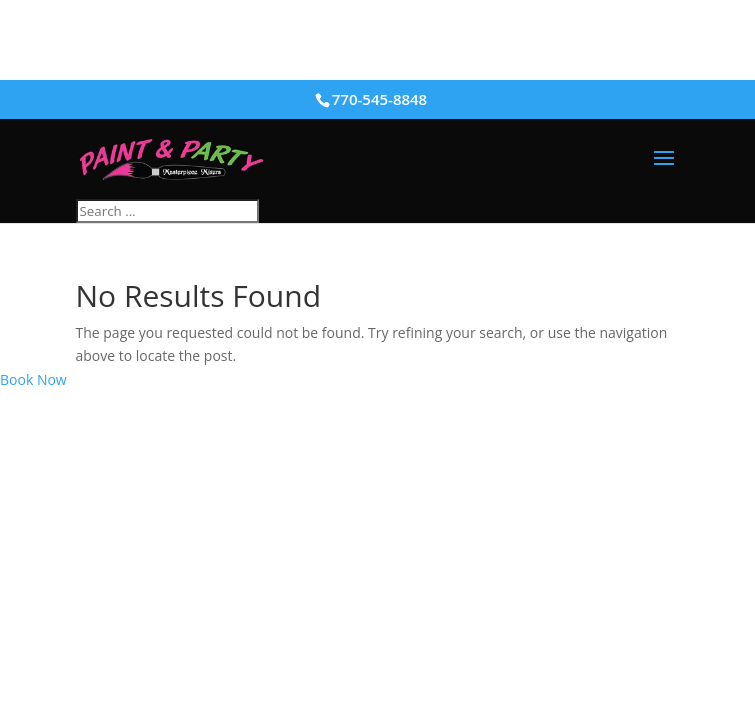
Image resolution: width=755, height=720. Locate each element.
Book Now (33, 379)
